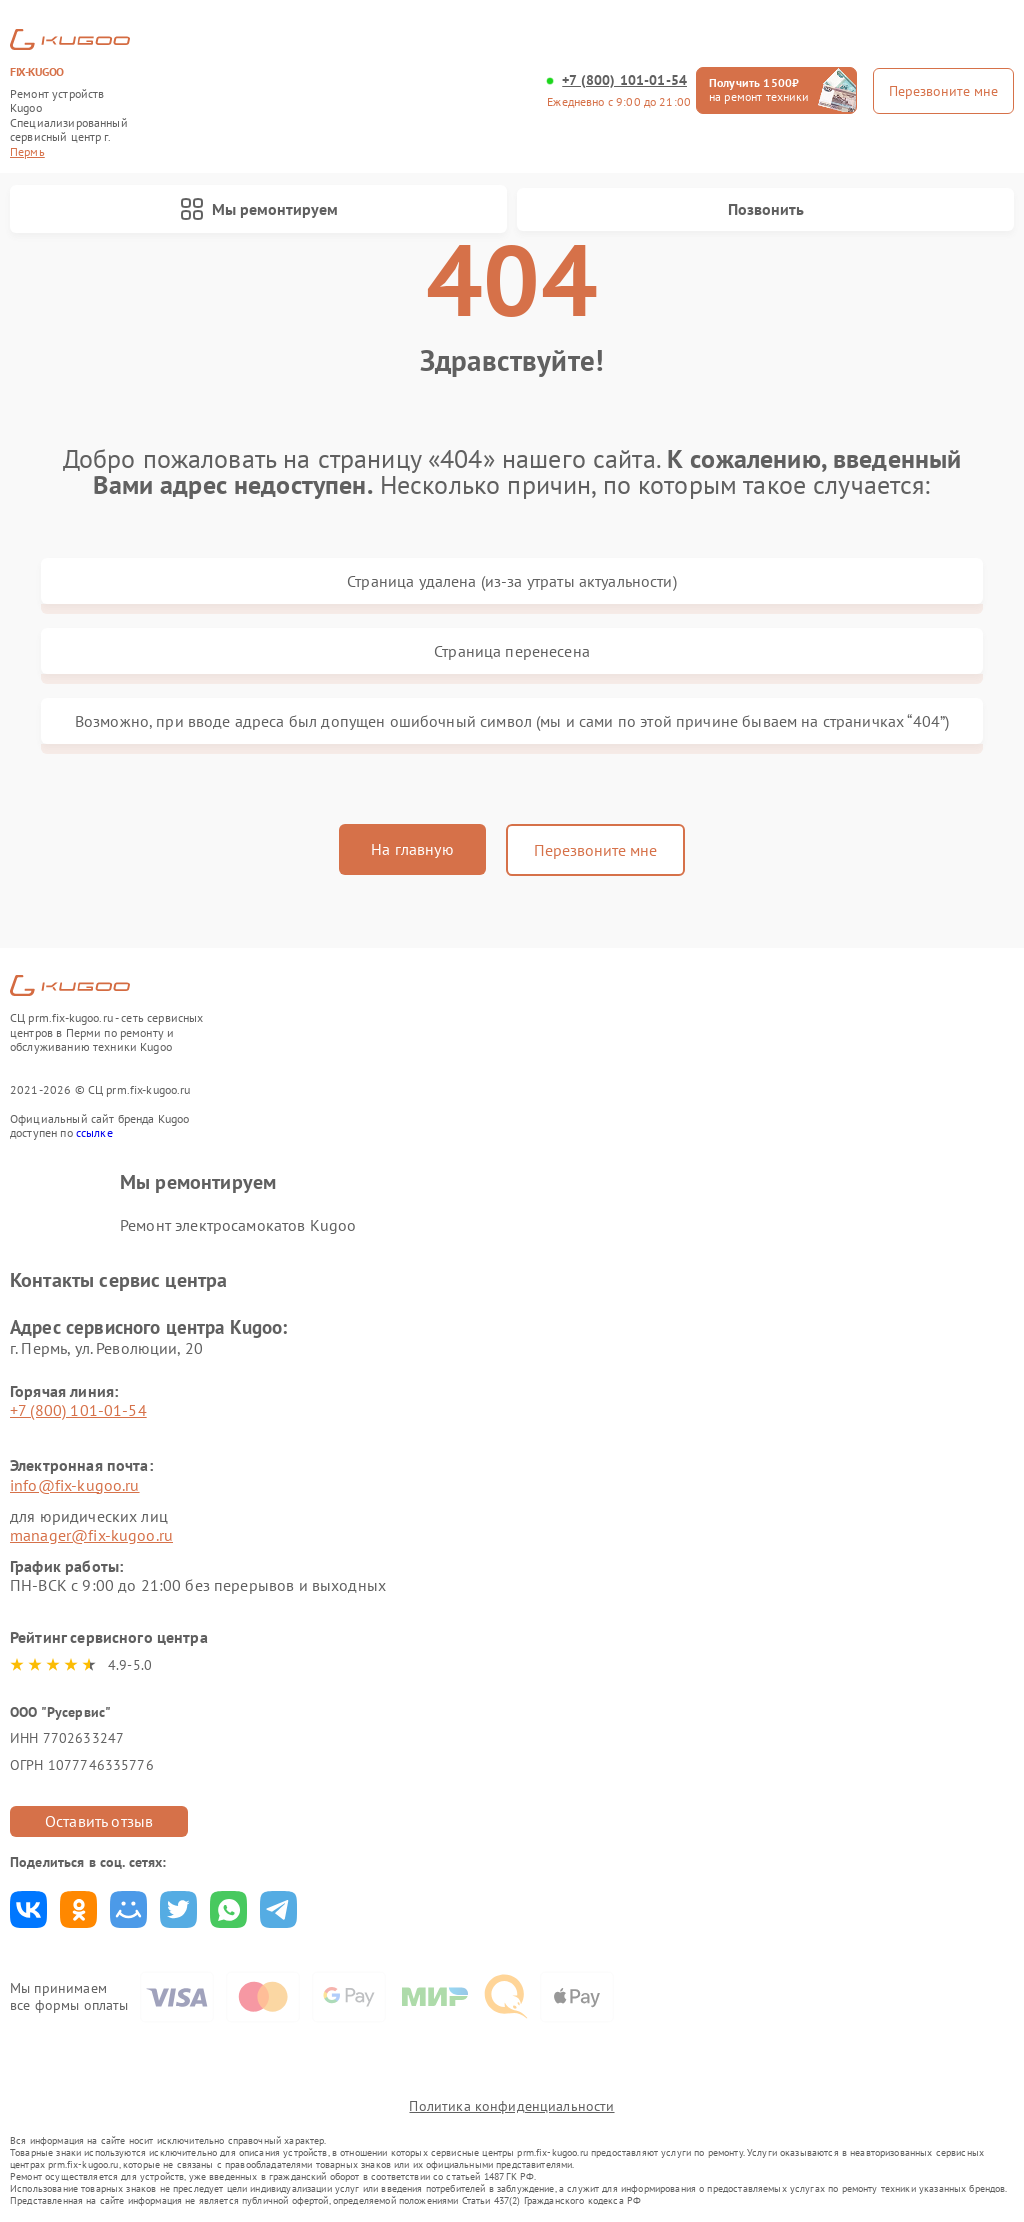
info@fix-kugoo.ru (75, 1485)
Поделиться (28, 1909)
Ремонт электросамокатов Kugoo (238, 1225)
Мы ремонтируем (259, 209)
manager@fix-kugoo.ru (91, 1535)
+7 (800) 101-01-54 (624, 80)
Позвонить (766, 209)
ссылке (94, 1132)
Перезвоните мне (595, 850)
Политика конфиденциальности (511, 2106)
